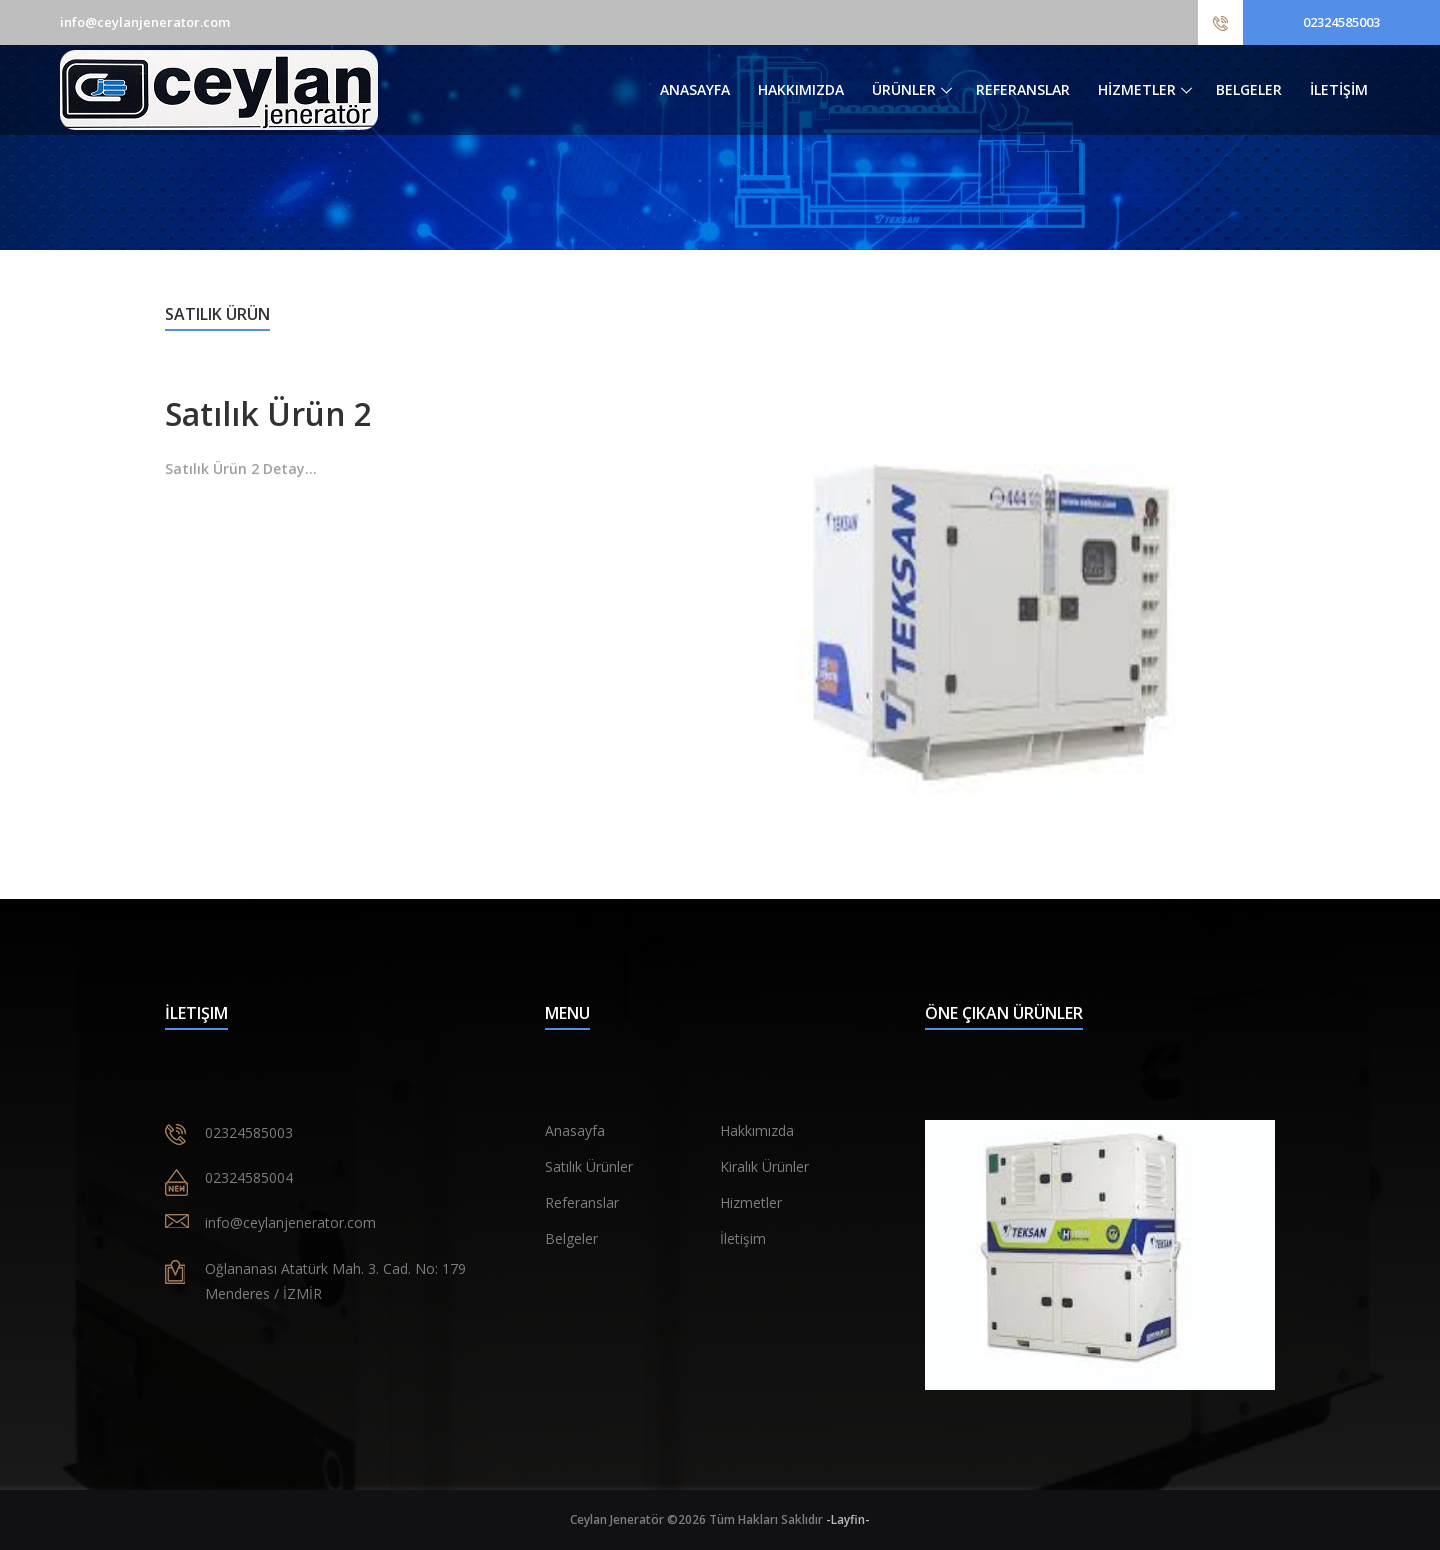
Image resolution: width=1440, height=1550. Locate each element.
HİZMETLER (1137, 89)
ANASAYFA (695, 89)
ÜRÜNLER (904, 89)
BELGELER (1249, 89)
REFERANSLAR (1023, 89)
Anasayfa (575, 1130)
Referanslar (582, 1202)
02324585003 (1341, 22)
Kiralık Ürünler (764, 1166)
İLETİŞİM (1339, 89)
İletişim (743, 1238)
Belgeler (571, 1238)
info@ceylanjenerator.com (145, 22)
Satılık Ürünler (589, 1166)
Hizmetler (751, 1202)
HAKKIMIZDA (801, 89)
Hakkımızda (757, 1130)
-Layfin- (848, 1519)
